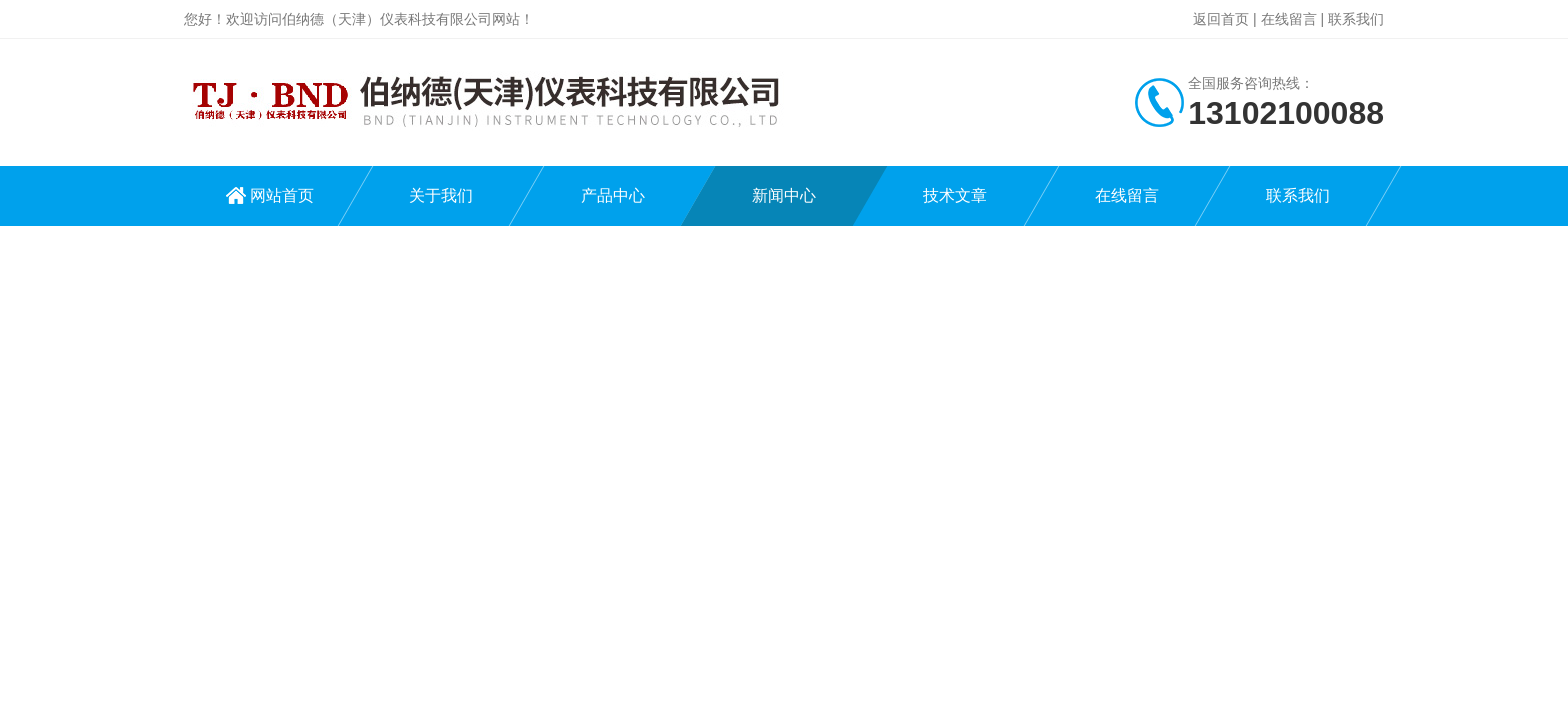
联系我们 (1356, 19)
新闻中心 (784, 195)
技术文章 (955, 195)
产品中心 (613, 195)
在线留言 (1289, 19)
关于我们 (441, 195)
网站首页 (282, 195)
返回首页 (1221, 19)
